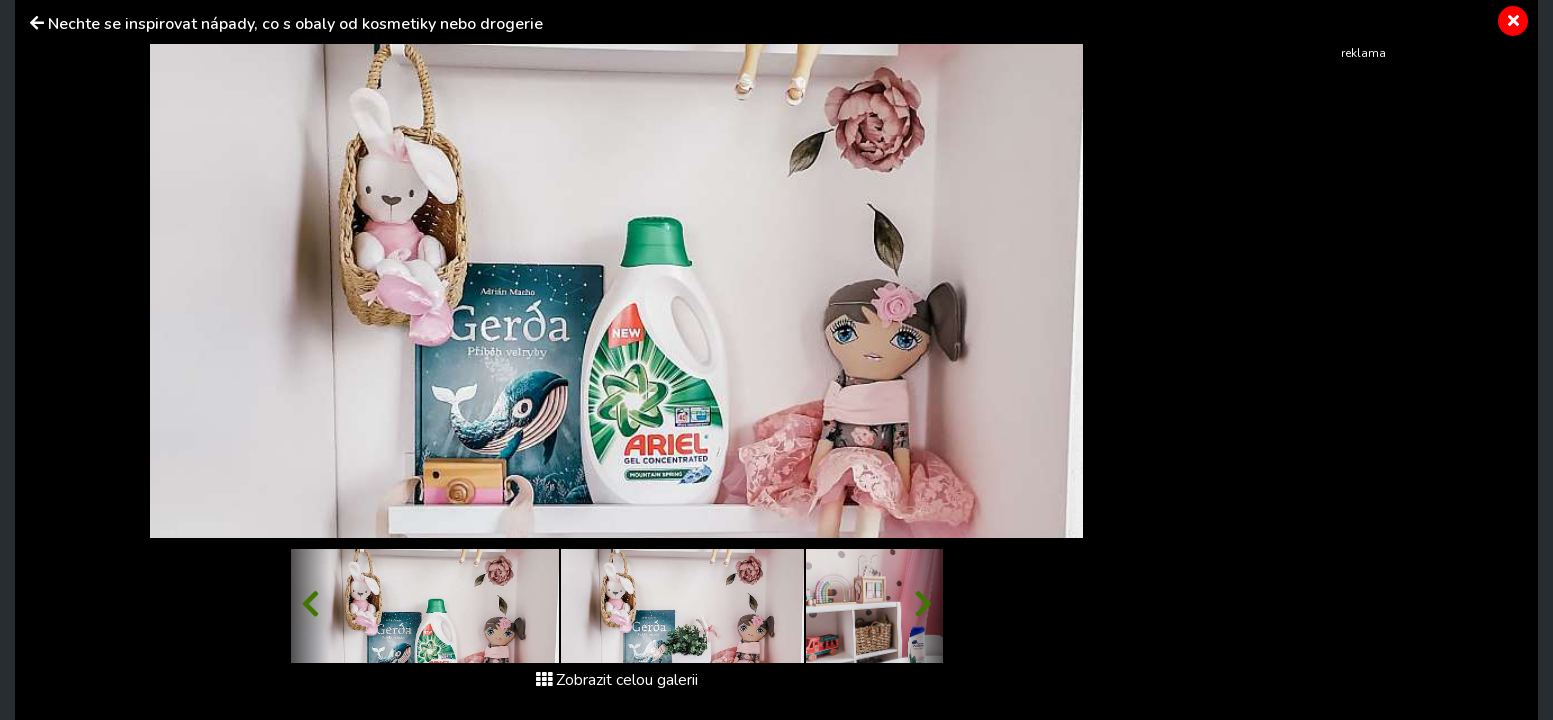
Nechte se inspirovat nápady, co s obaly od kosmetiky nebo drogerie (295, 24)
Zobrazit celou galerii (617, 680)
